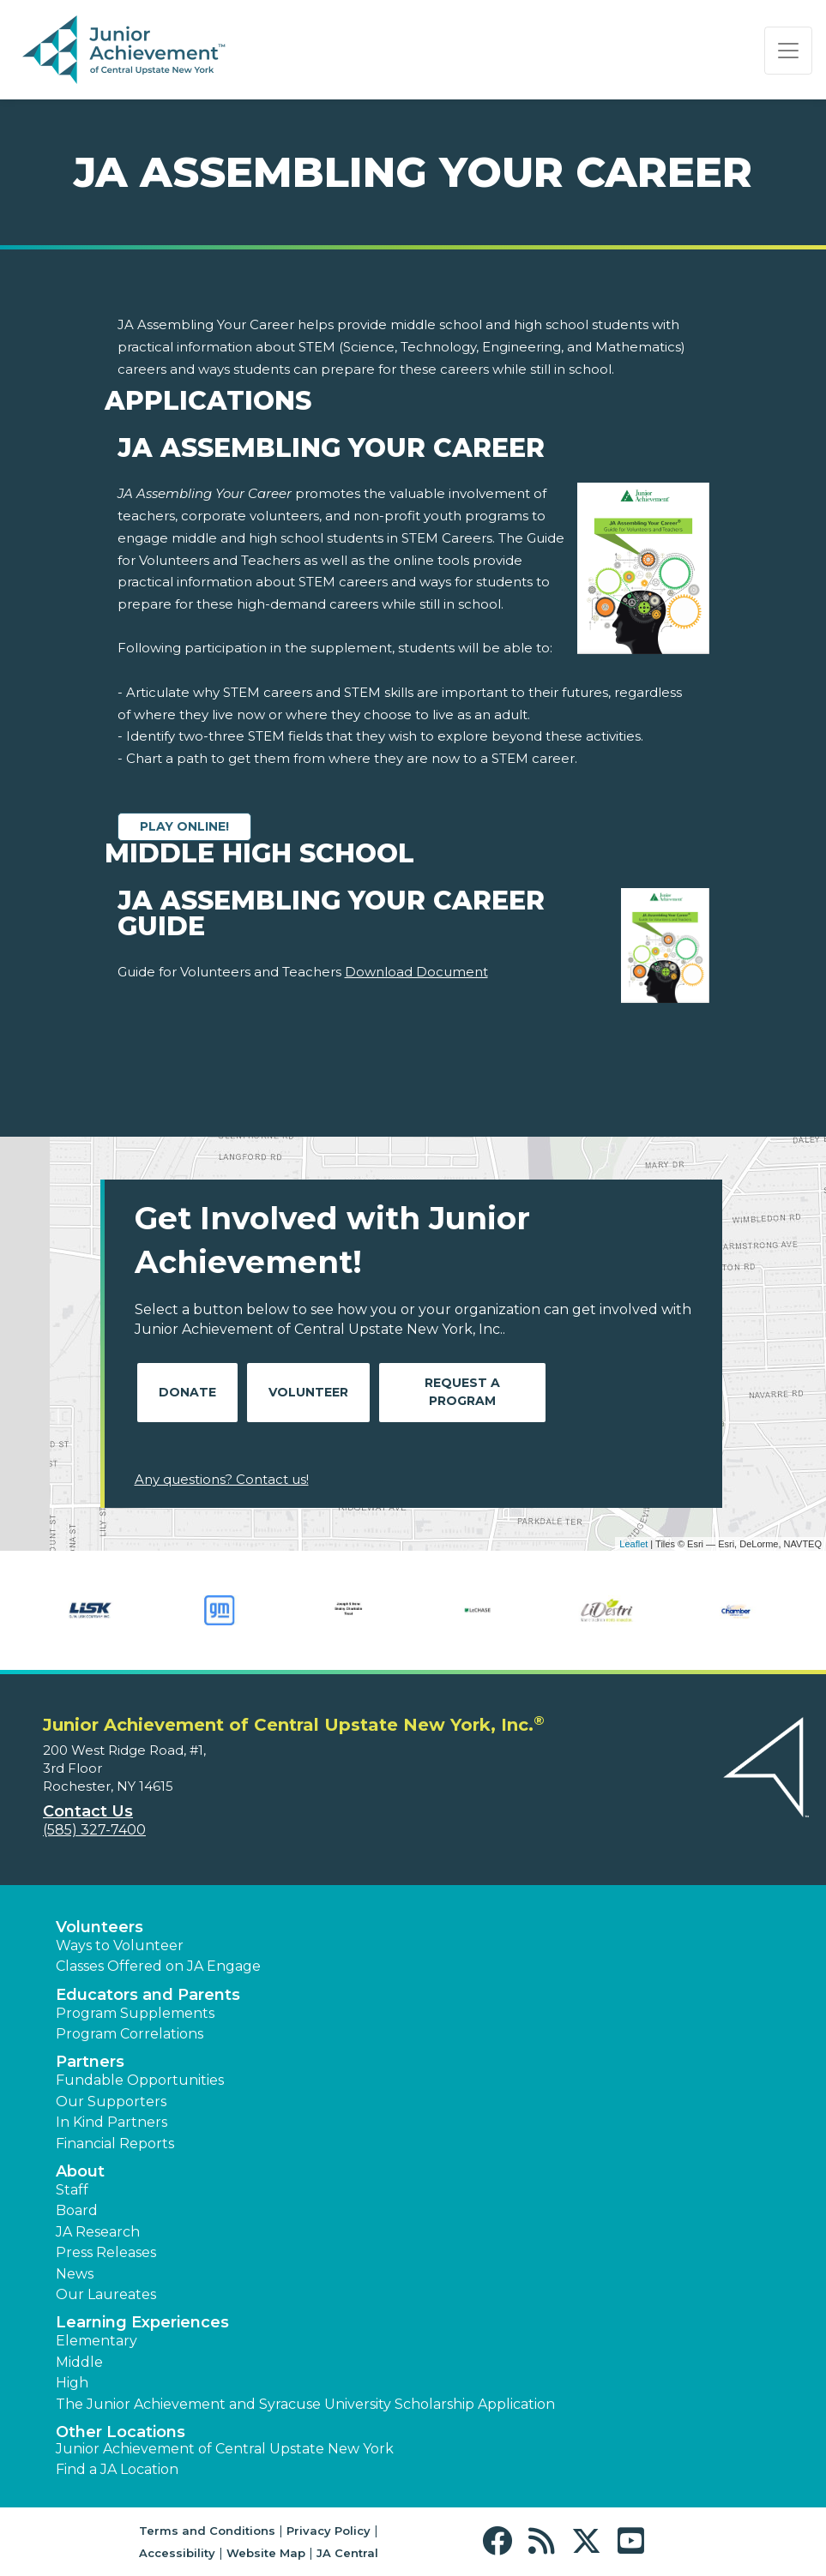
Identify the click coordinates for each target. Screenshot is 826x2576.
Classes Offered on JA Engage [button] (158, 1966)
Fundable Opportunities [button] (140, 2080)
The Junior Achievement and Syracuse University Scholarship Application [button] (305, 2404)
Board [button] (77, 2210)
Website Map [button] (265, 2553)
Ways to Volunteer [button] (120, 1945)
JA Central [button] (347, 2553)
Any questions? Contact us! (222, 1479)
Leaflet (633, 1544)
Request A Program (462, 1391)
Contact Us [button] (88, 1811)
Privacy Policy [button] (328, 2530)
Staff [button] (72, 2190)
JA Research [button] (98, 2232)
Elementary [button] (96, 2341)
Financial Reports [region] (115, 2143)
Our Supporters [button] (111, 2101)
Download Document (416, 972)
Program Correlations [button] (129, 2034)
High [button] (72, 2383)
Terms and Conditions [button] (207, 2530)
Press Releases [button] (106, 2252)
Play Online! (184, 826)
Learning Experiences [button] (142, 2322)
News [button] (74, 2274)
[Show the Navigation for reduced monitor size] (788, 51)
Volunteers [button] (99, 1927)
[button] (501, 2541)
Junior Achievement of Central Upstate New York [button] (225, 2449)
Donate (187, 1392)
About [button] (80, 2171)
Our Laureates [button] (106, 2294)
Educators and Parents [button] (148, 1995)
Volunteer (308, 1392)
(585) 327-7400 (94, 1830)
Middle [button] (79, 2362)
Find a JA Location (117, 2469)
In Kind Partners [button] (111, 2122)
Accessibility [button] (177, 2553)
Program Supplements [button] (135, 2013)
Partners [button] (90, 2061)
